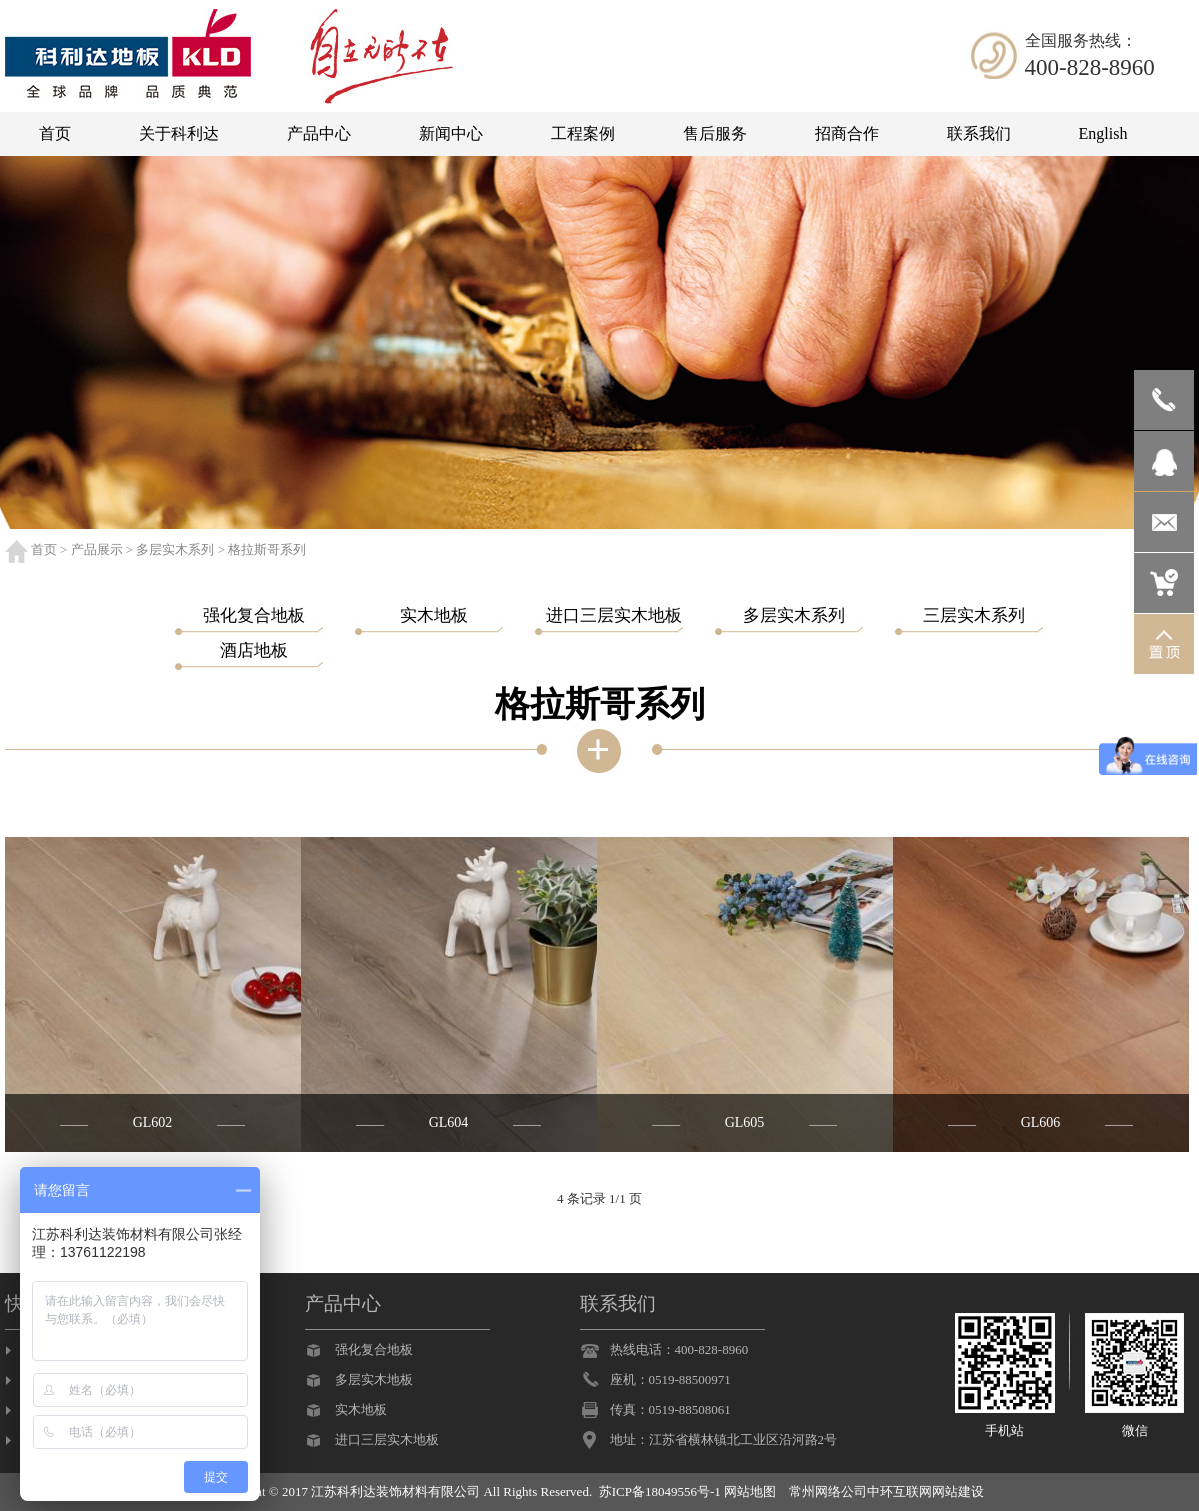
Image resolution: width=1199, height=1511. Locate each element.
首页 (44, 549)
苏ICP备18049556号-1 (660, 1491)
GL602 (153, 1122)
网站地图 (750, 1491)
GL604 (449, 1122)
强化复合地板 (374, 1349)
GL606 (1041, 1122)
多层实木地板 (374, 1379)
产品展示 (97, 549)
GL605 (745, 1122)
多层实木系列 (175, 549)
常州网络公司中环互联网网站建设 (886, 1491)
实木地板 (361, 1409)
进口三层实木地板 (387, 1439)
